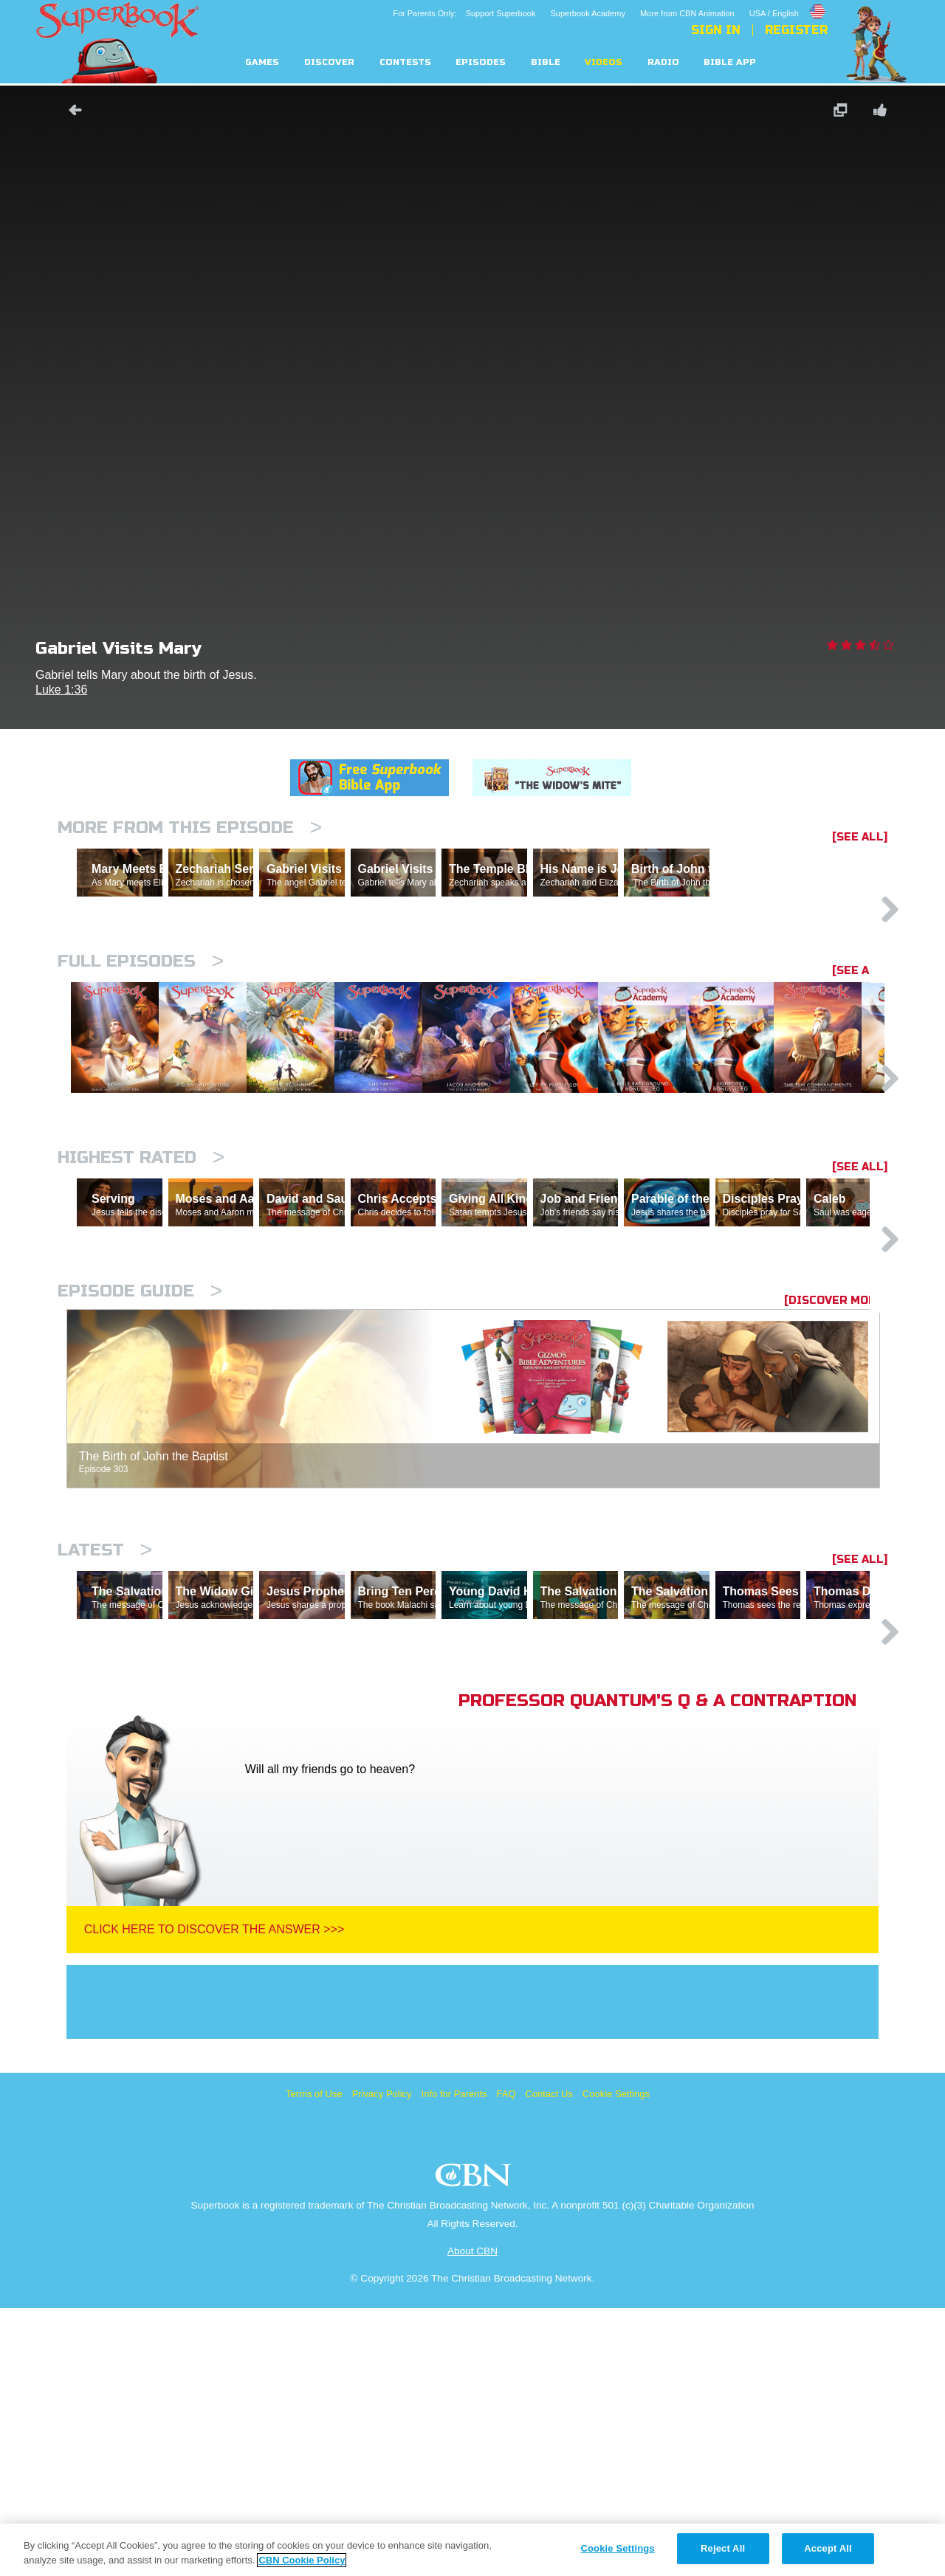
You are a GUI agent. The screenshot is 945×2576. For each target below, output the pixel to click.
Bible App (730, 62)
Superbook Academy (587, 13)
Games (262, 62)
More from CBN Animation (687, 13)
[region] (472, 2550)
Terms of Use (314, 2361)
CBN (475, 2447)
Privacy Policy (382, 2361)
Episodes (481, 62)
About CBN (472, 2518)
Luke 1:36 (61, 689)
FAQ (506, 2361)
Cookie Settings (616, 2361)
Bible (545, 62)
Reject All (723, 2548)
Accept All (827, 2548)
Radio (663, 62)
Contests (405, 62)
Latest (105, 1754)
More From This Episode (190, 828)
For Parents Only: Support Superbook (464, 13)
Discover (329, 62)
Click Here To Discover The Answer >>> (214, 2197)
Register (796, 30)
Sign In (715, 30)
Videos (603, 62)
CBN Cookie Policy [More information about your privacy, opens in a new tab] (301, 2560)
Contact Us (549, 2361)
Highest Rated (141, 1297)
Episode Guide (140, 1495)
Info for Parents (454, 2361)
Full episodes (141, 1025)
